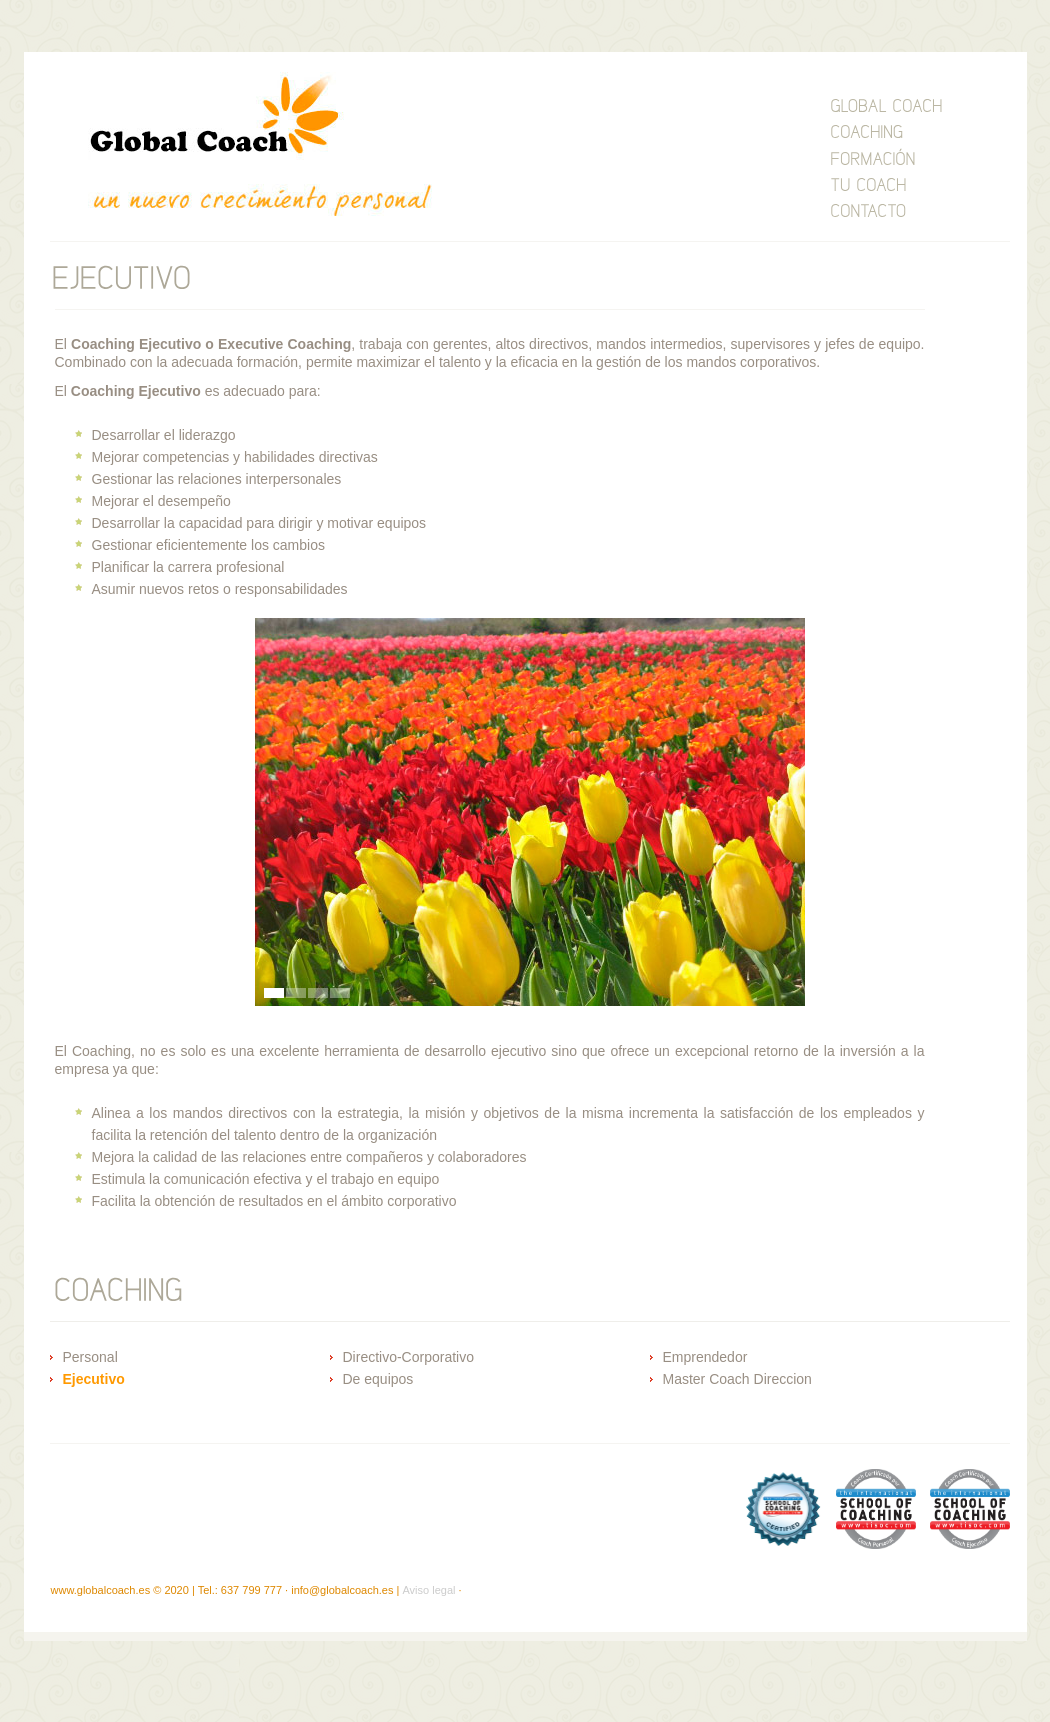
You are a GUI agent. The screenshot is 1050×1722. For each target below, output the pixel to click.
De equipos (378, 1379)
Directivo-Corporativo (408, 1357)
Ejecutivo (94, 1379)
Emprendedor (705, 1357)
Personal (90, 1357)
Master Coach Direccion (737, 1379)
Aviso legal (428, 1590)
